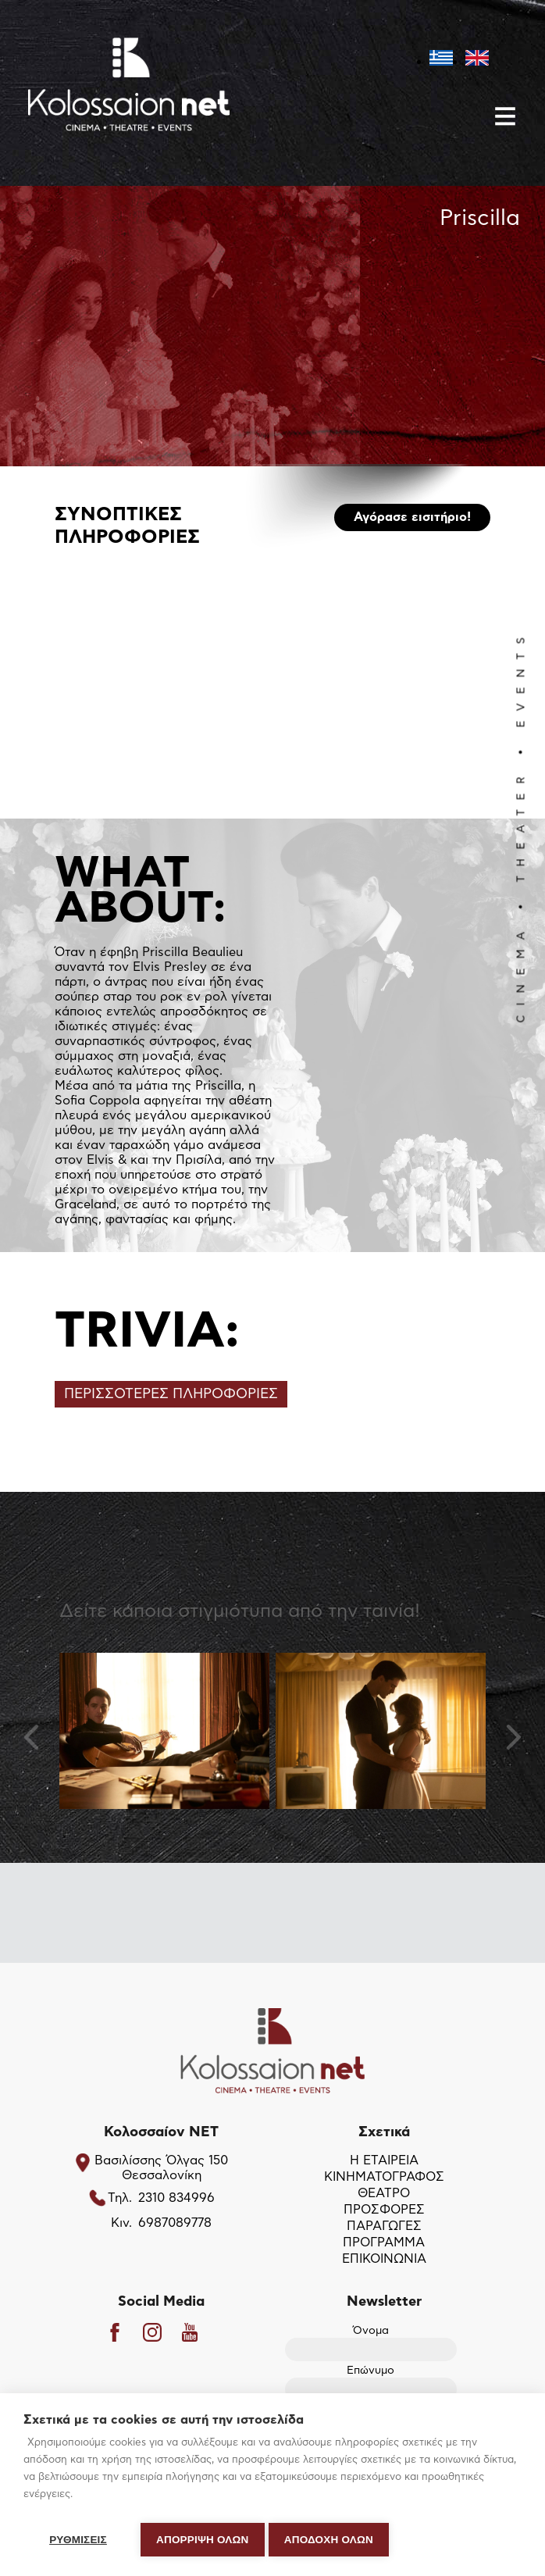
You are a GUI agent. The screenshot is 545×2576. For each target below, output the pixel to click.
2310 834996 (176, 2198)
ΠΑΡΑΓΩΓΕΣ (384, 2227)
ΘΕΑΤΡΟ (384, 2194)
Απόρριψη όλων (202, 2540)
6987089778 (175, 2223)
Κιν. (121, 2223)
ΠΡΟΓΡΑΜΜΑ (384, 2243)
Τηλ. (120, 2198)
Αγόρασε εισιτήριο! (412, 518)
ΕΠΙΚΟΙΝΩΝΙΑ (384, 2259)
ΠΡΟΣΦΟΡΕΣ (384, 2210)
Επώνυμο (371, 2381)
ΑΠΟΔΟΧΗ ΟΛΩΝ (332, 2540)
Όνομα (371, 2341)
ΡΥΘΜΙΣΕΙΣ (78, 2540)
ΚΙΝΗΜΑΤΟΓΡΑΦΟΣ (384, 2177)
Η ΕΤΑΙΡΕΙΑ (384, 2161)
